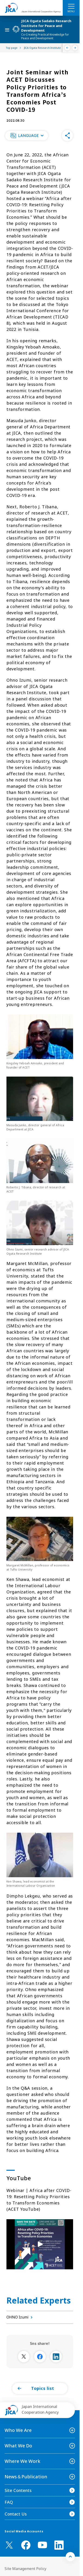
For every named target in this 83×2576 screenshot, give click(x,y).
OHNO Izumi (20, 2317)
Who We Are (18, 2430)
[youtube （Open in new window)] (42, 2545)
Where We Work (22, 2461)
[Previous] (67, 47)
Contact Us (16, 2514)
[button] (26, 135)
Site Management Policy (25, 2568)
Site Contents (18, 2490)
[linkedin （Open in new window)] (59, 2545)
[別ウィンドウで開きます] (24, 2356)
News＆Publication (26, 2476)
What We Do (18, 2446)
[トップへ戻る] (70, 2556)
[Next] (75, 47)
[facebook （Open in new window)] (25, 2545)
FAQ (9, 2502)
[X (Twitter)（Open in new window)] (9, 2545)
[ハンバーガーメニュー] (71, 6)
